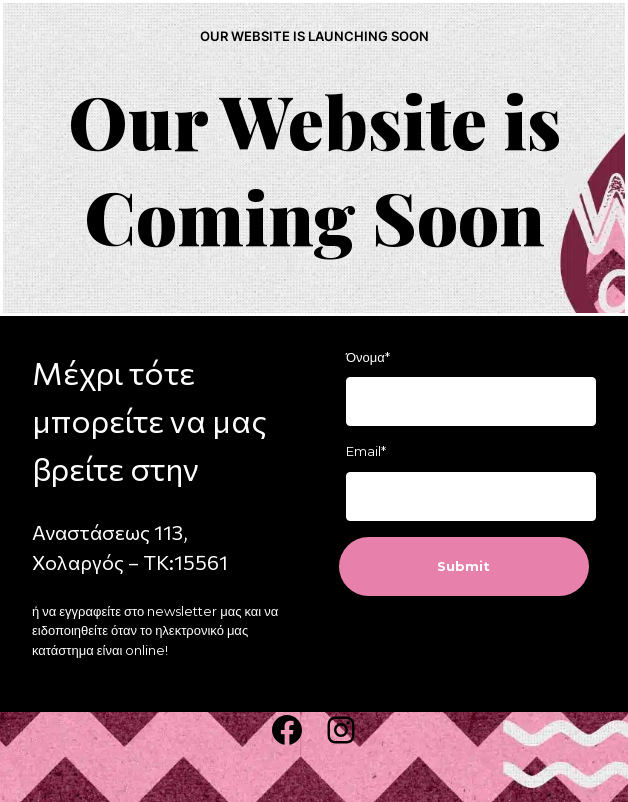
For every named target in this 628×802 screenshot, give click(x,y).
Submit (463, 566)
